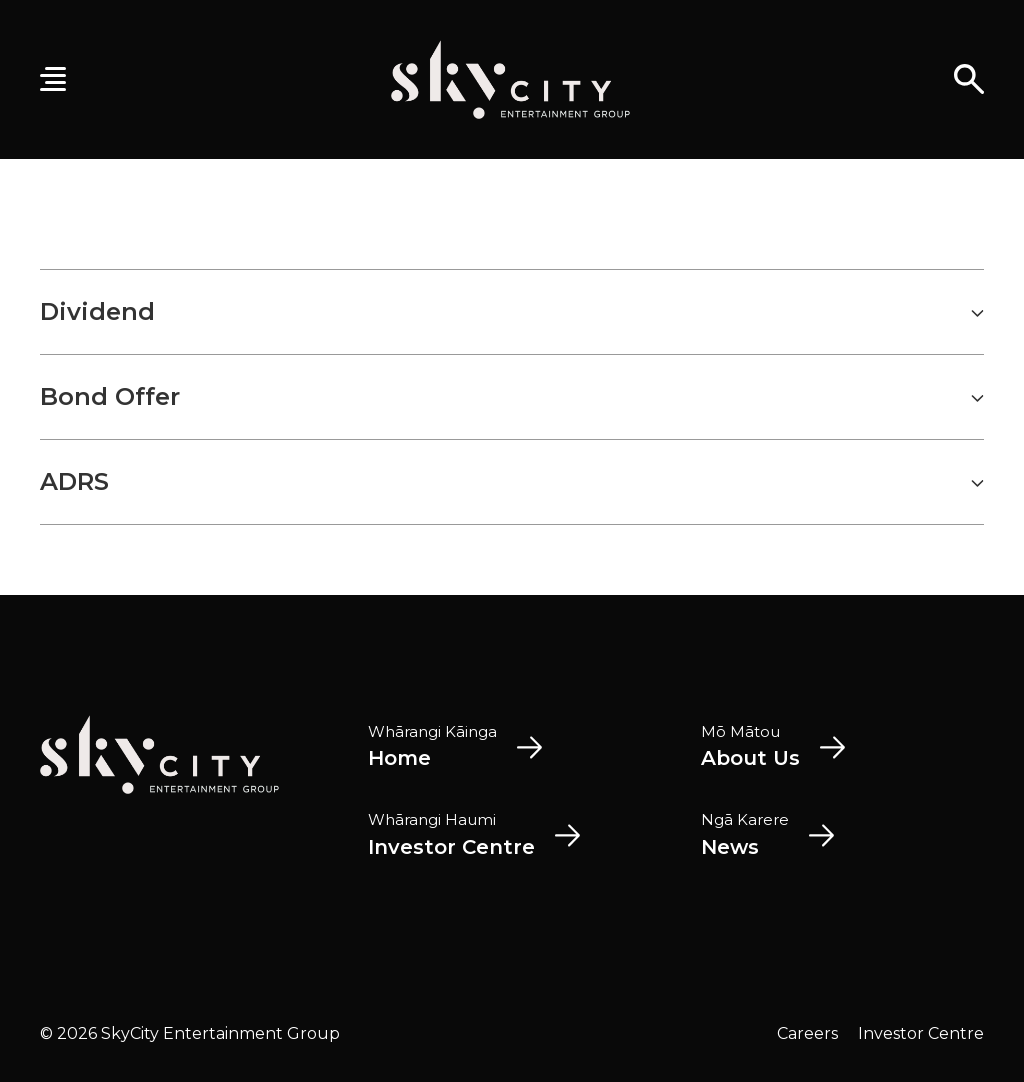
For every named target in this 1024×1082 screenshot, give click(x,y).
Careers (807, 1033)
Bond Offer (512, 397)
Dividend (512, 312)
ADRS (512, 482)
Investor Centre (921, 1033)
